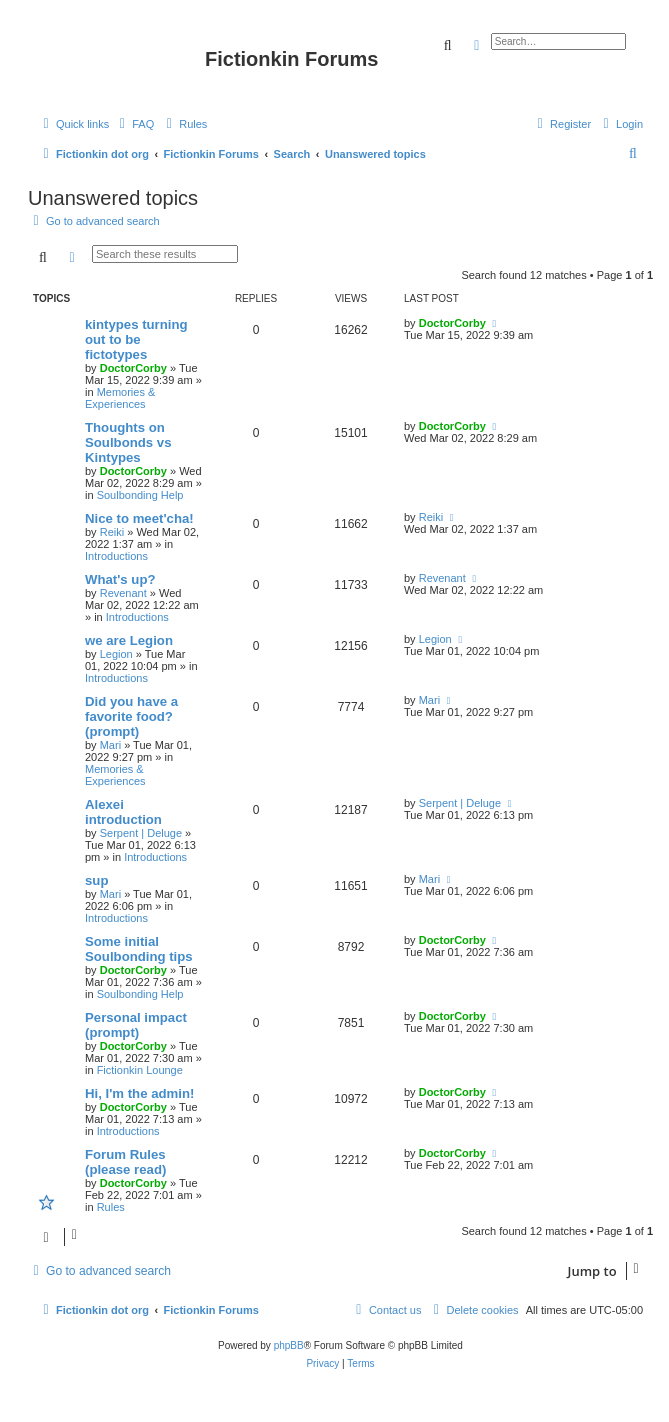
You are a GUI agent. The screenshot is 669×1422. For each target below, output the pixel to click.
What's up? (120, 579)
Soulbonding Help (140, 495)
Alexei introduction (123, 812)
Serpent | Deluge (141, 833)
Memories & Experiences (120, 398)
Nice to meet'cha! (139, 518)
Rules (111, 1207)
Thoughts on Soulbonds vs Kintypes (128, 442)
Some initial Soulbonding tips (139, 949)
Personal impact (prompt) (136, 1025)
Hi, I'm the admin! (139, 1093)
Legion (116, 654)
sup (96, 880)
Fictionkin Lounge (140, 1070)
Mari (110, 745)
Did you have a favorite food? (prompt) (131, 716)
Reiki (112, 532)
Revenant (123, 593)
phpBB (289, 1345)
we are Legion (129, 640)
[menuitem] (134, 124)
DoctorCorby (133, 368)
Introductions (116, 556)
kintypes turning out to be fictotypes (136, 339)
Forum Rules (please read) (125, 1162)
